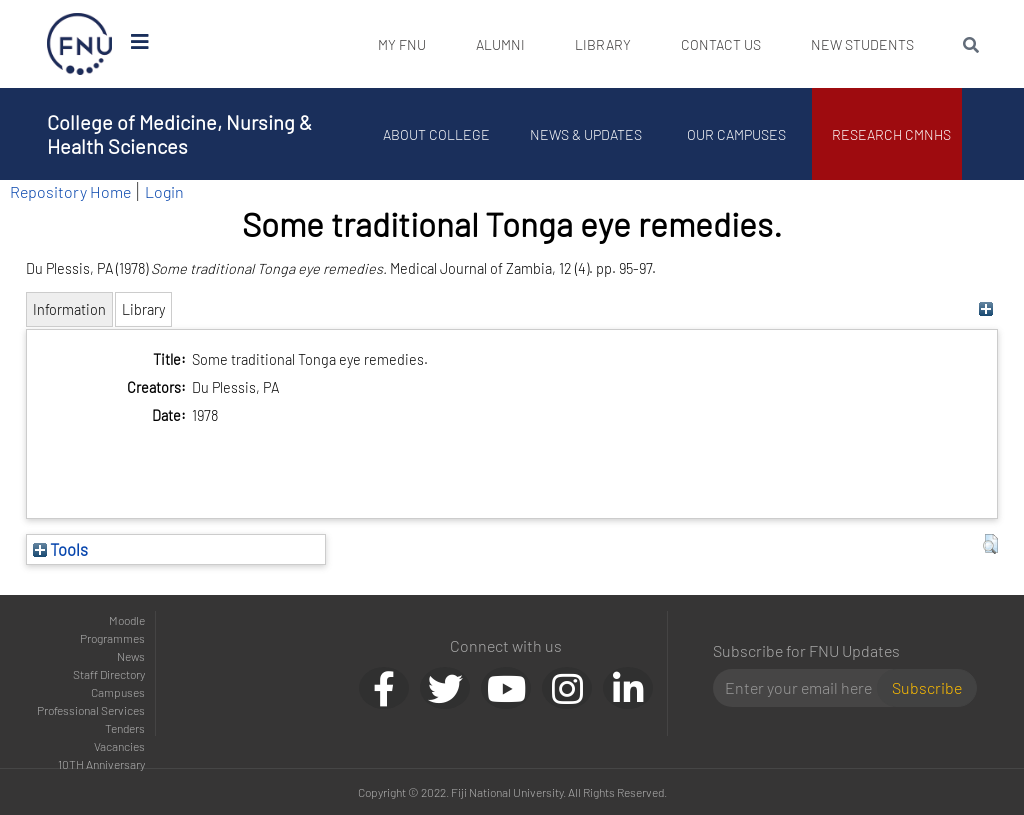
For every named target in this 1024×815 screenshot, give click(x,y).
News (131, 656)
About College (437, 134)
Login (164, 191)
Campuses (118, 692)
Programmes (112, 638)
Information (69, 309)
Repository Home (70, 191)
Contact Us (721, 44)
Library (603, 44)
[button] (990, 544)
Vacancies (119, 746)
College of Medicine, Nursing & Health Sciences (179, 134)
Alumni (500, 44)
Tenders (125, 728)
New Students (862, 44)
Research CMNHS (892, 134)
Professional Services (91, 710)
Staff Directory (109, 674)
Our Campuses (737, 134)
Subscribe (927, 687)
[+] (985, 309)
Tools (60, 549)
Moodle (127, 620)
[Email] (803, 688)
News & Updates (587, 134)
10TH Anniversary (101, 764)
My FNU (402, 44)
